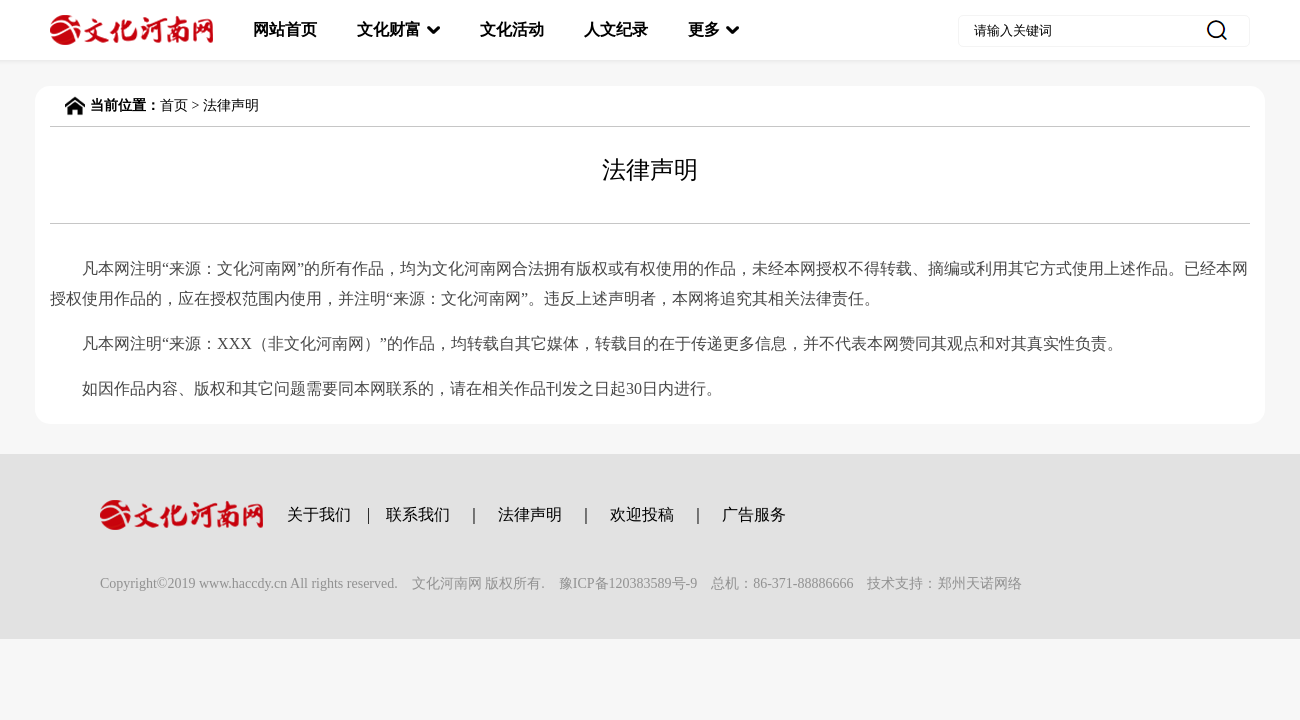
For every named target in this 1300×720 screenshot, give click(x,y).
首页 (174, 105)
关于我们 (319, 514)
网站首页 (285, 29)
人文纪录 (616, 29)
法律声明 (231, 105)
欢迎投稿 (642, 514)
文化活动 (512, 29)
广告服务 (754, 514)
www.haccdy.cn (243, 583)
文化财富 (389, 29)
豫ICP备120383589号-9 (628, 583)
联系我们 (418, 514)
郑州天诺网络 (980, 583)
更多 (704, 29)
